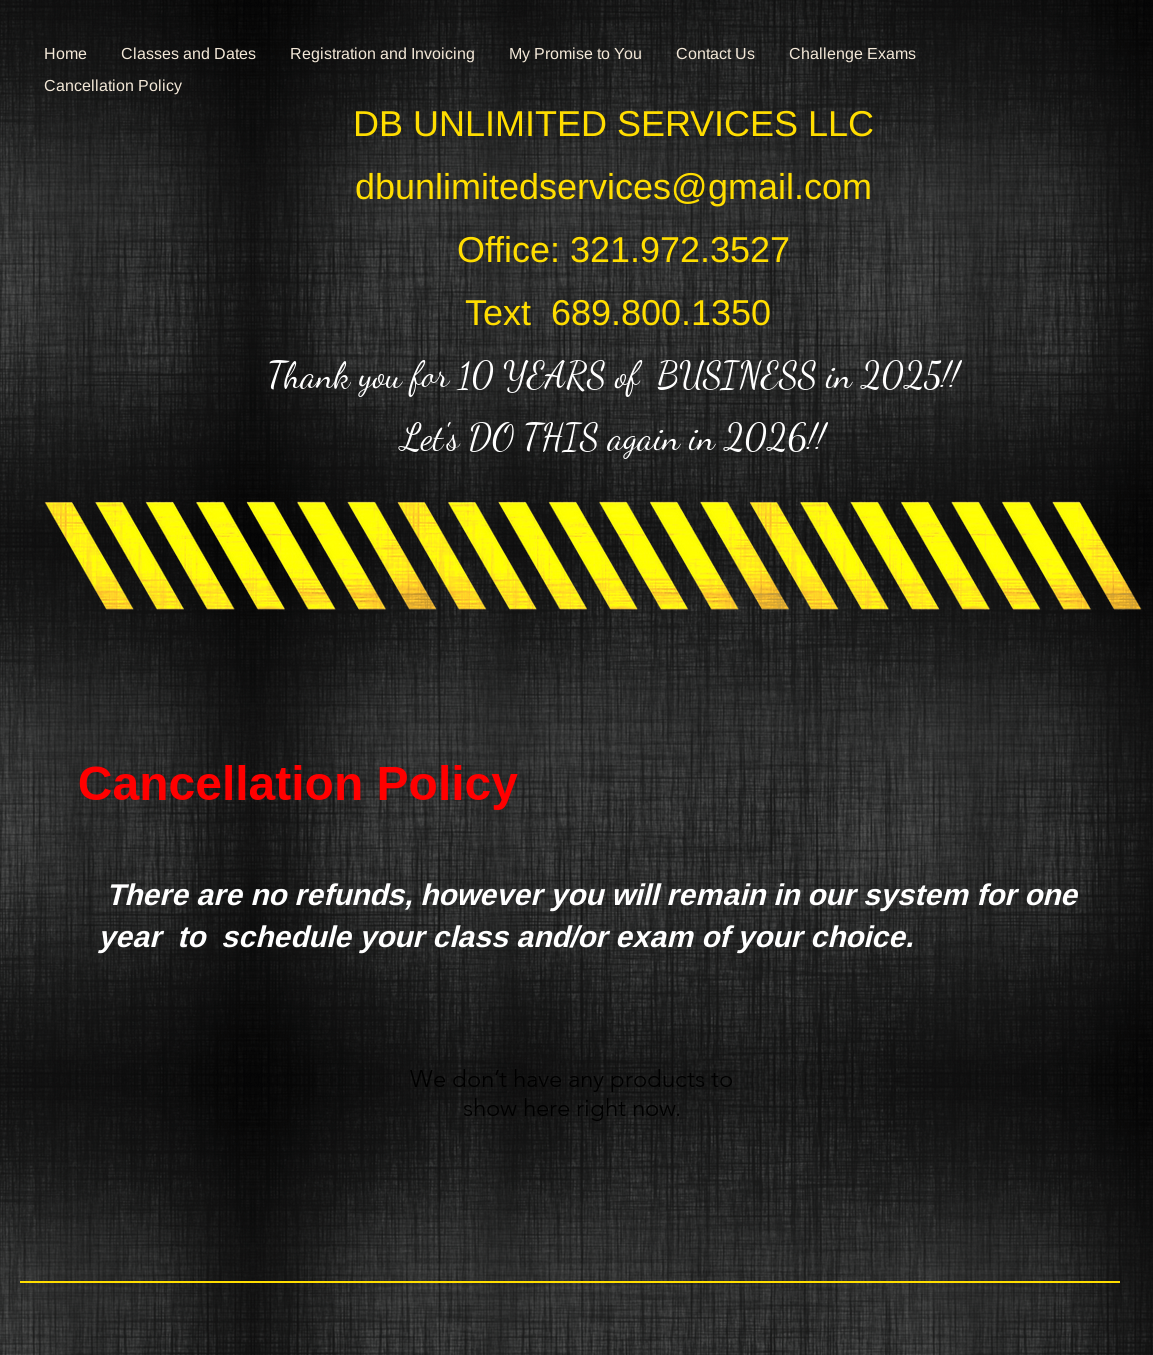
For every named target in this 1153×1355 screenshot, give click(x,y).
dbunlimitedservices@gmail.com (613, 186)
